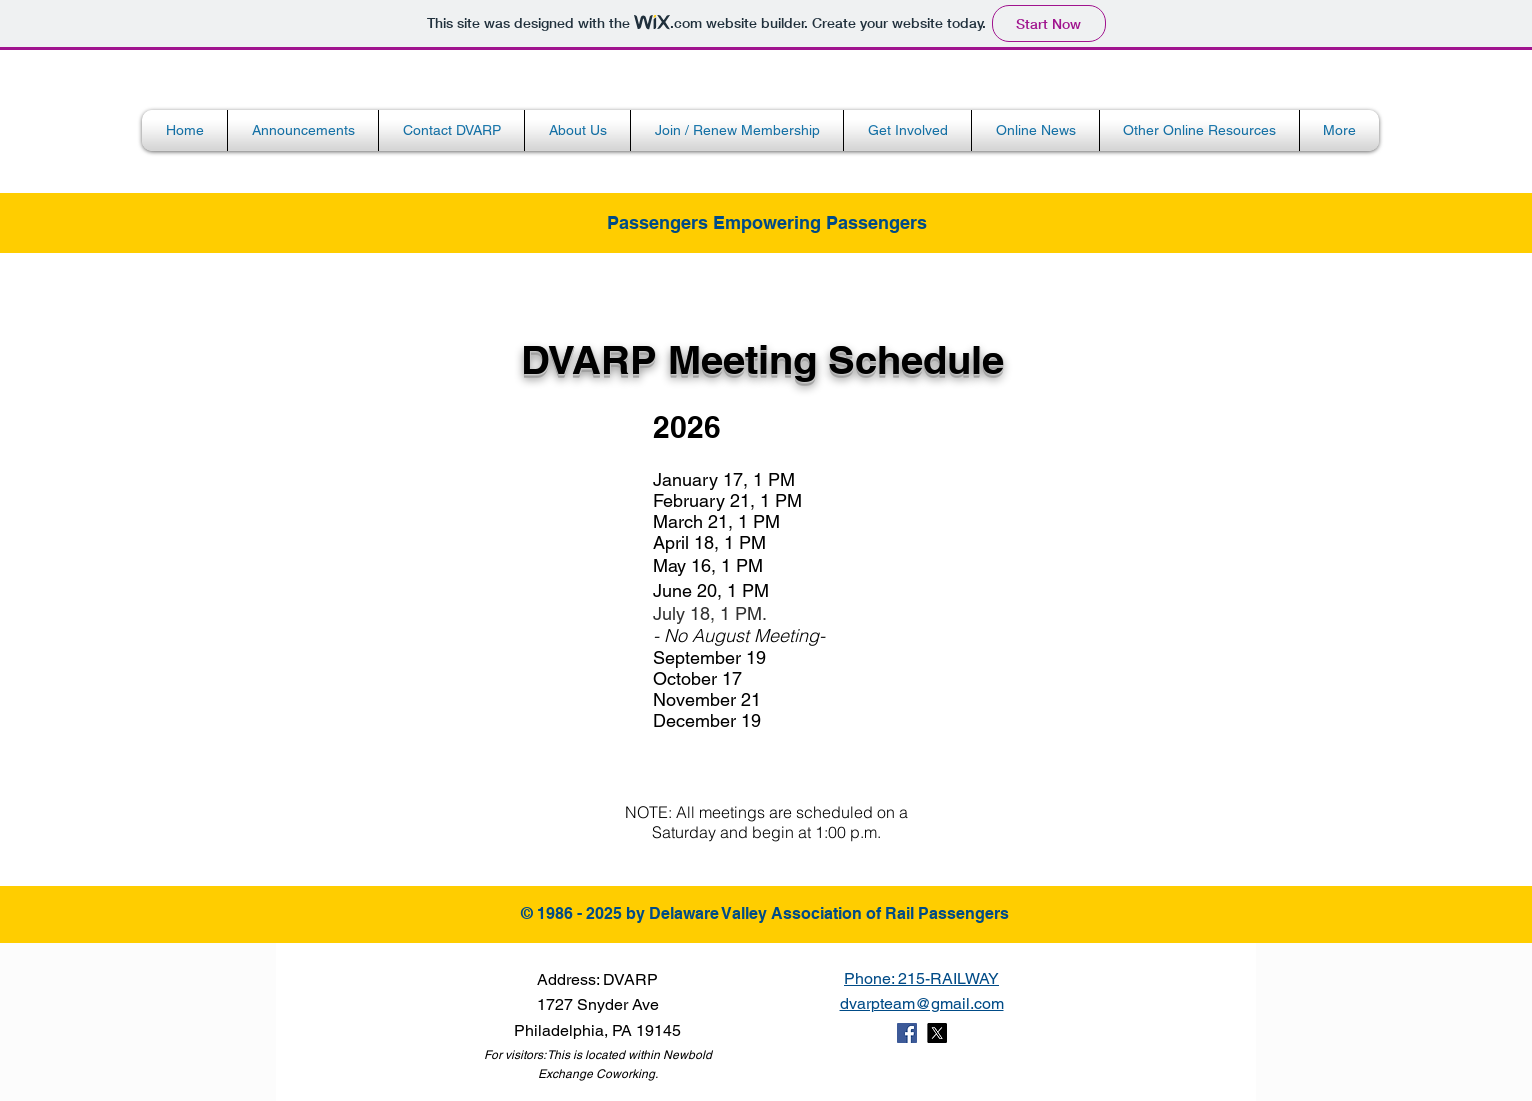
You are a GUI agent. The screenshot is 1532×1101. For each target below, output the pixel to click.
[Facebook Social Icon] (907, 1033)
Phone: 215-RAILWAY (921, 978)
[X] (937, 1033)
